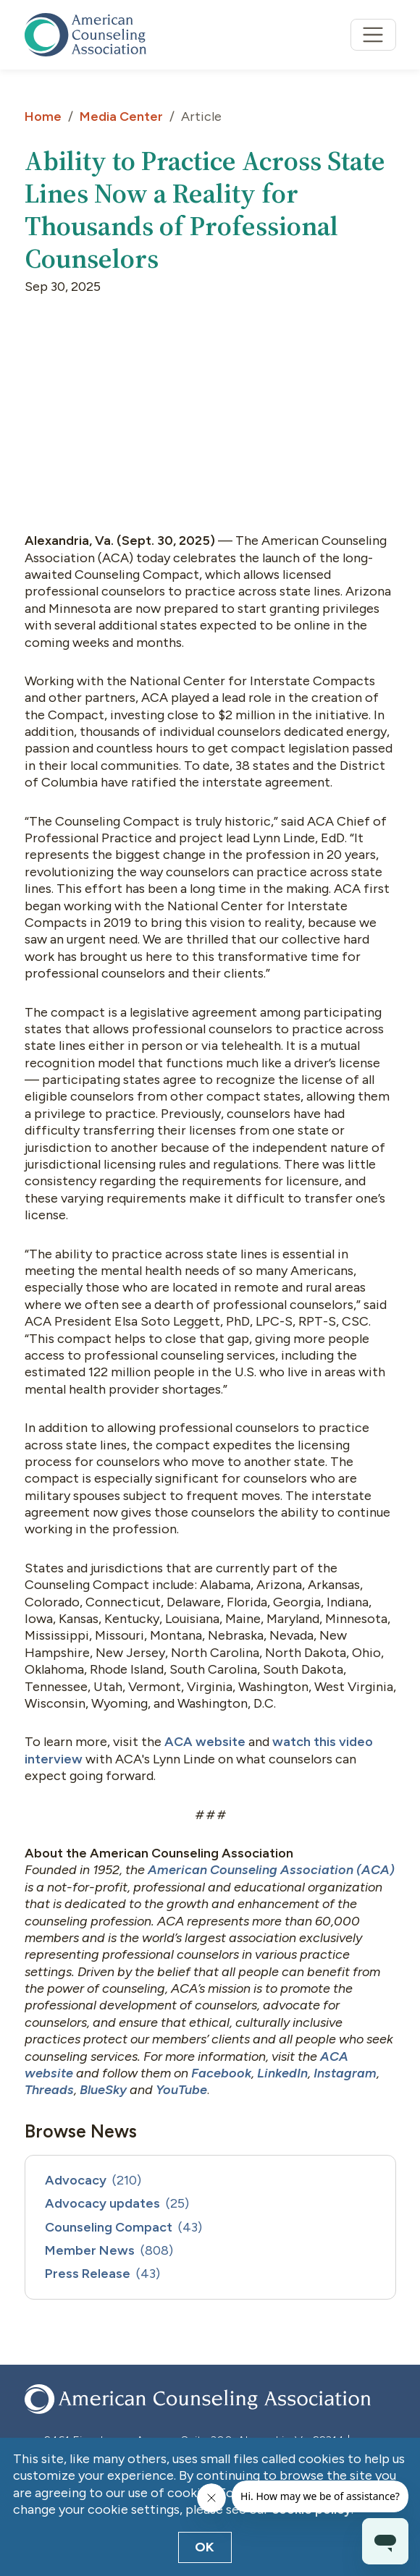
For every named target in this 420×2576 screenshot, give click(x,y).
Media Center (121, 116)
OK (204, 2547)
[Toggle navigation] (373, 35)
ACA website (204, 1742)
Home (43, 116)
